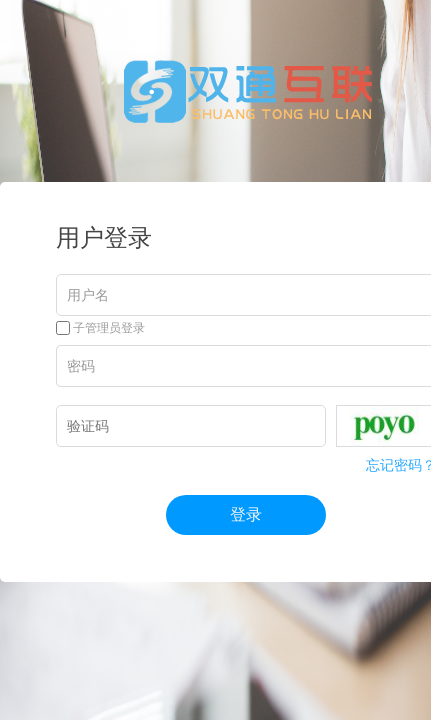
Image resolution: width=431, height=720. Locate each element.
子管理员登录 (100, 328)
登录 (246, 514)
